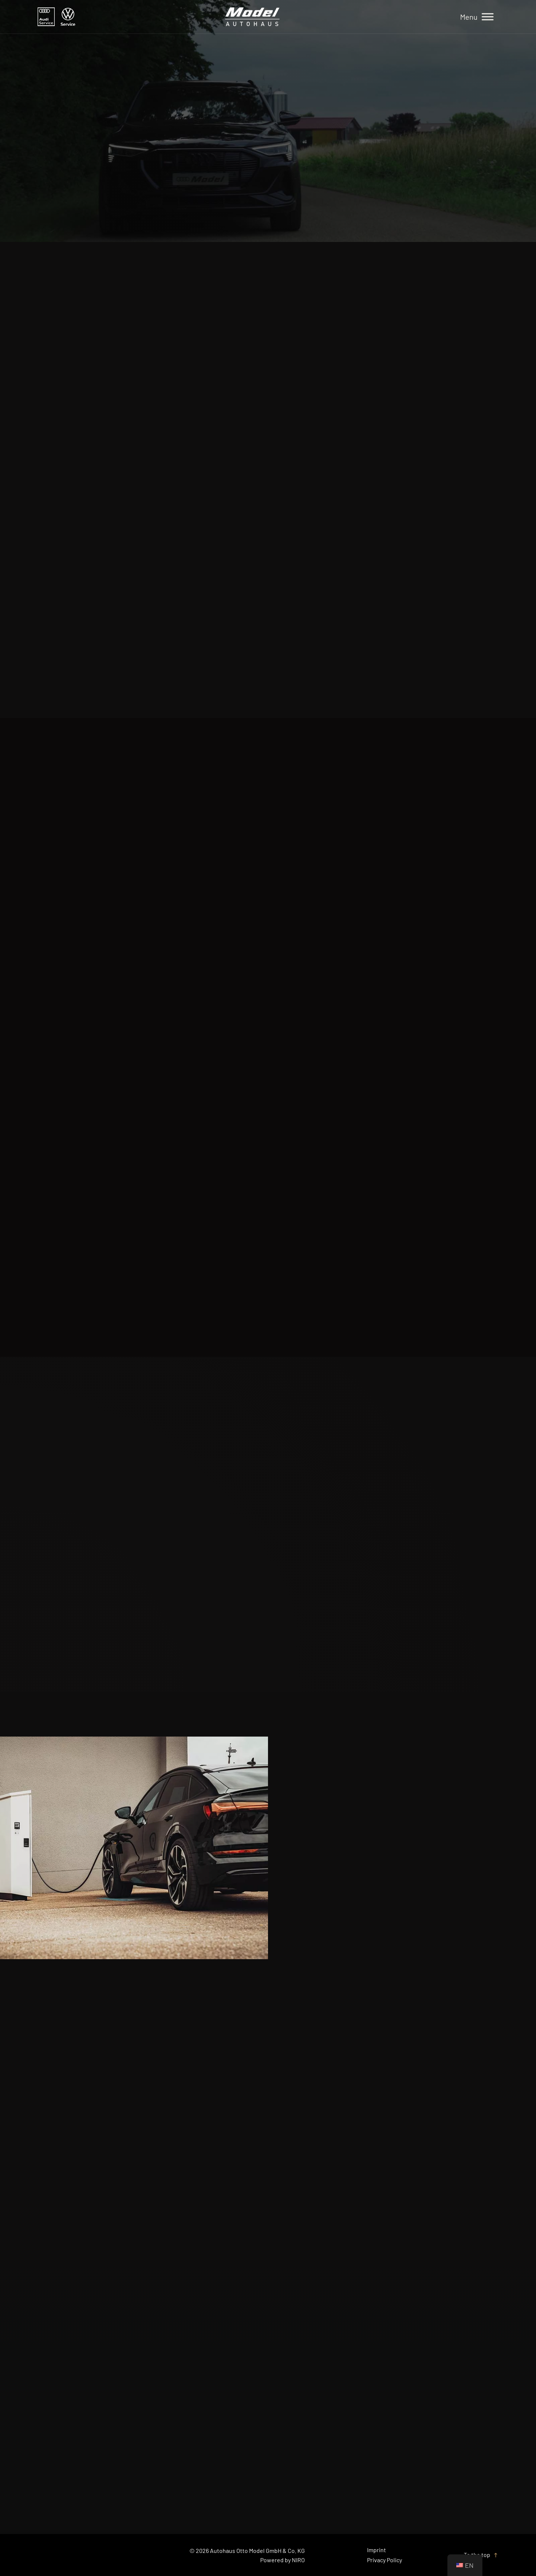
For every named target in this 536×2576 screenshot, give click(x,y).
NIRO (298, 2559)
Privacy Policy (384, 2559)
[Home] (252, 16)
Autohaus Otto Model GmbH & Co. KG (257, 2550)
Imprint (376, 2549)
